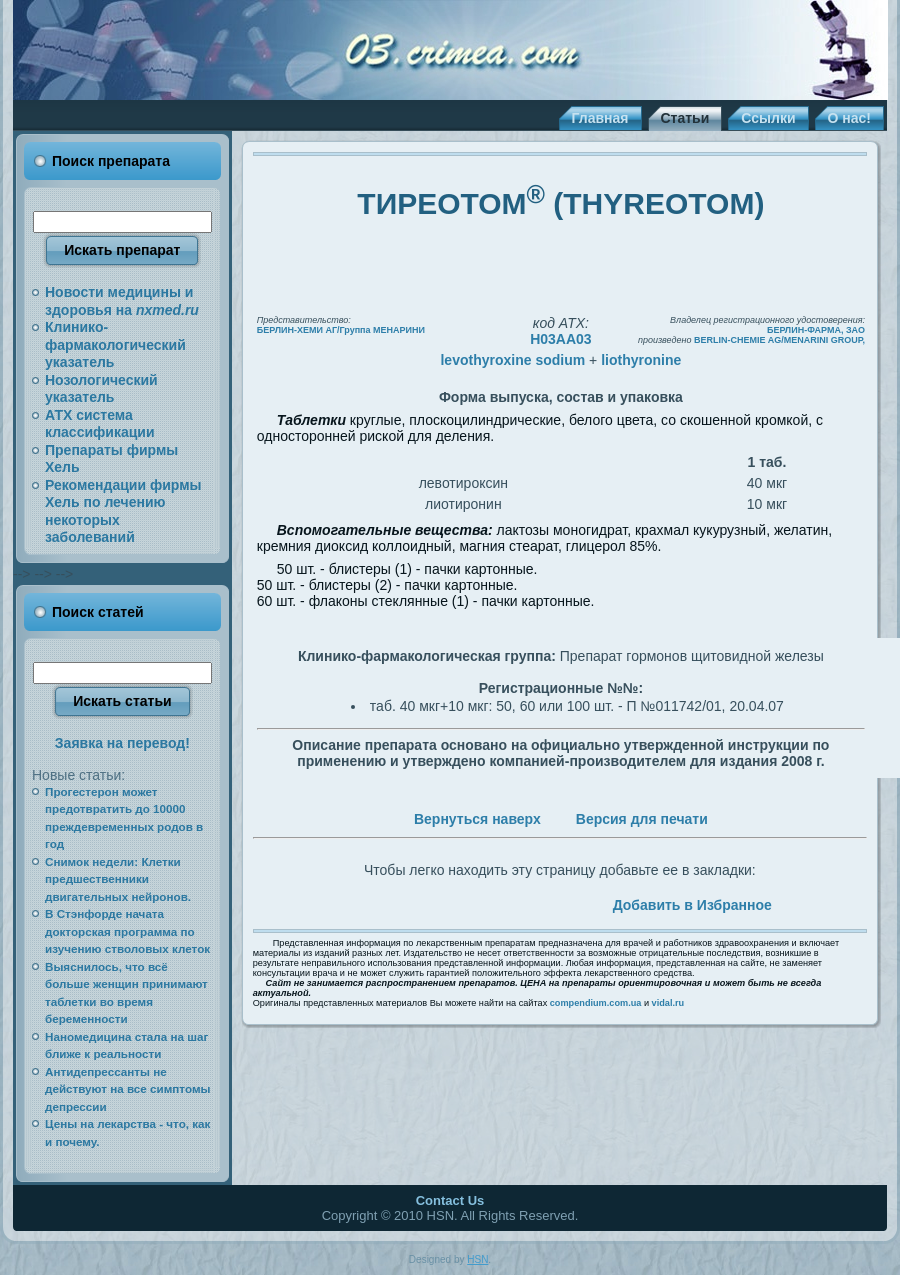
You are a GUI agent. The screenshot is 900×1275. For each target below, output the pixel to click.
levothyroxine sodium (512, 360)
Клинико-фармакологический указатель (115, 344)
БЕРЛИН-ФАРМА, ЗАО (816, 330)
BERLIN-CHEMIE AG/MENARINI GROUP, (779, 340)
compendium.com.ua (596, 1003)
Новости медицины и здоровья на (122, 301)
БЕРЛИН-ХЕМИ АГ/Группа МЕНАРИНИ (341, 330)
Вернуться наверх (477, 819)
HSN (477, 1259)
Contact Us (450, 1200)
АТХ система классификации (100, 424)
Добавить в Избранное (692, 905)
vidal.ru (668, 1003)
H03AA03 (560, 339)
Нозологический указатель (101, 389)
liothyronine (641, 360)
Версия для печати (642, 819)
